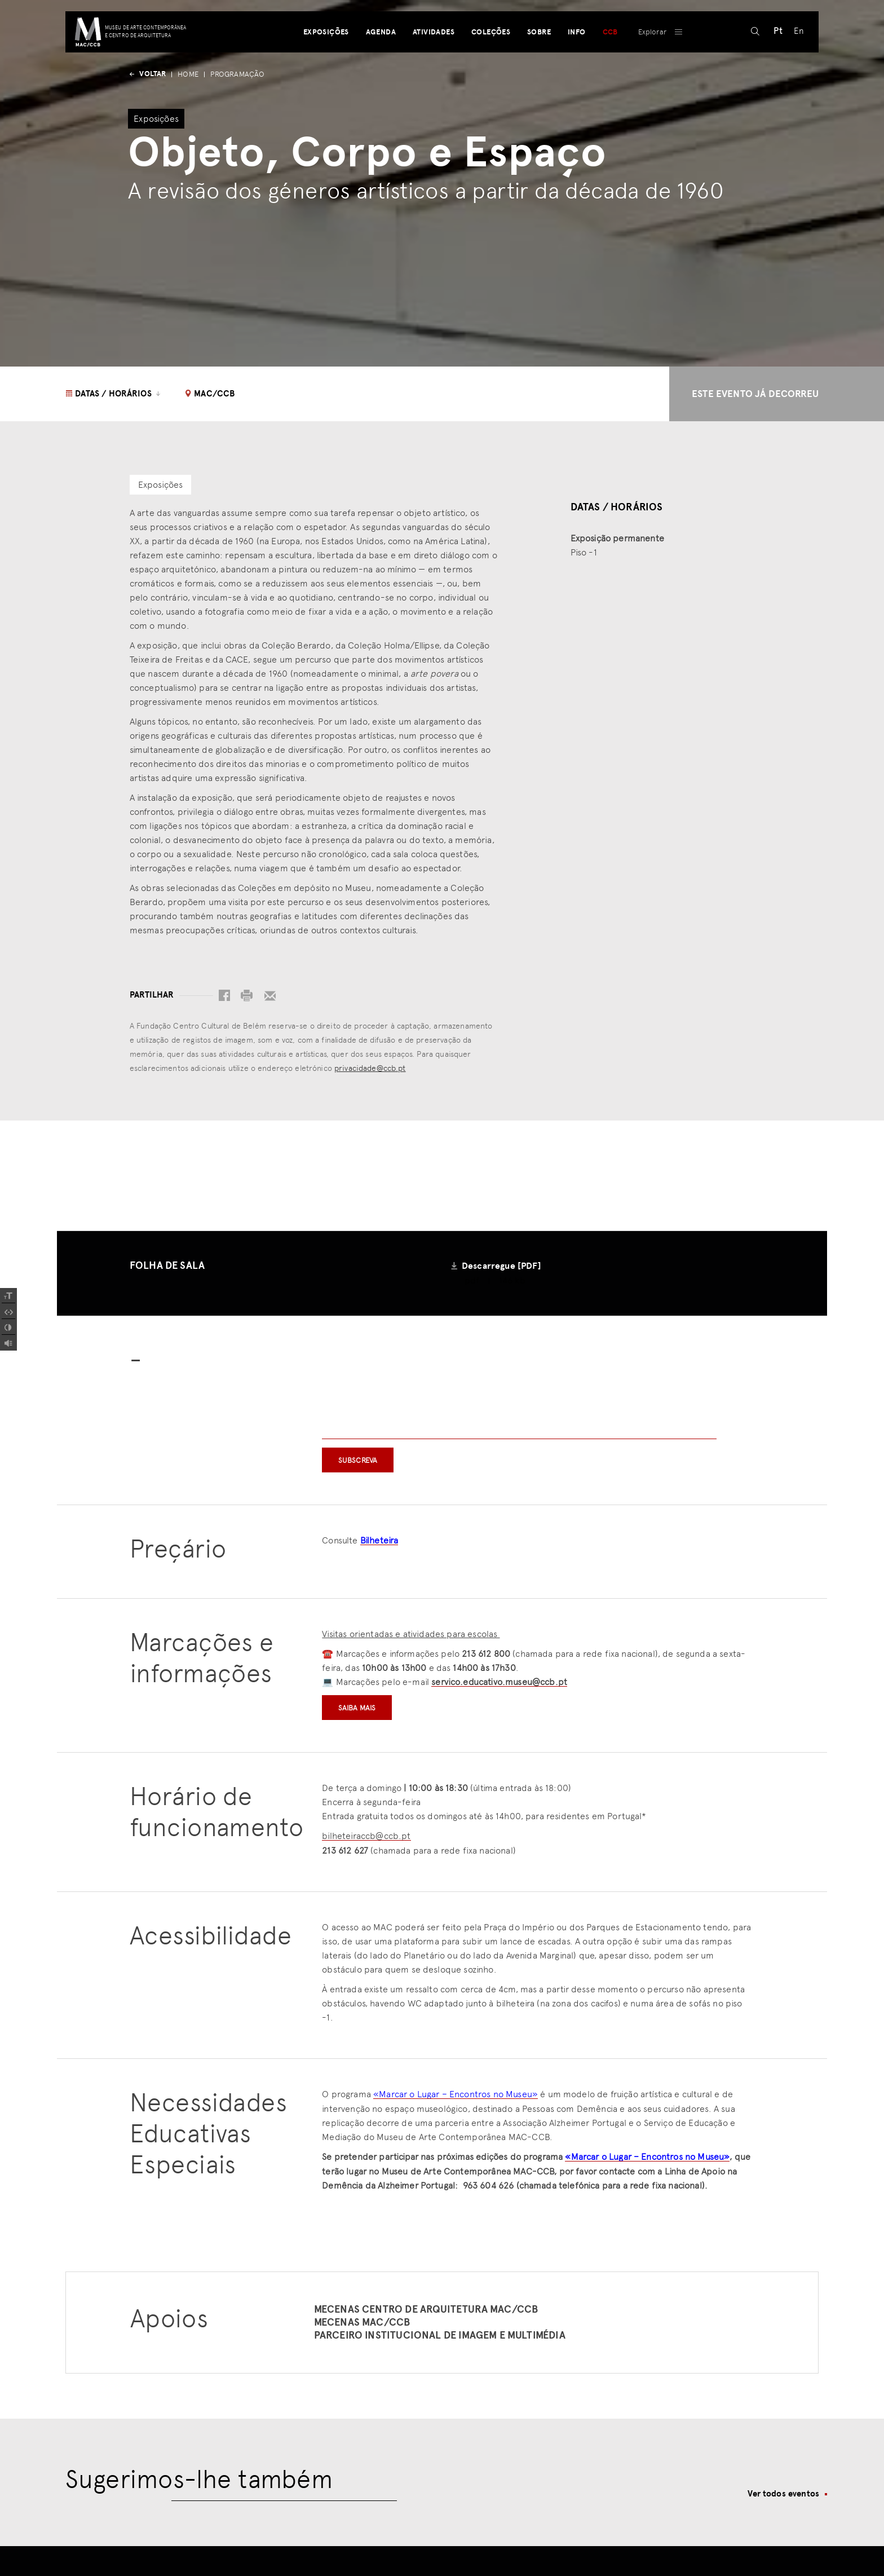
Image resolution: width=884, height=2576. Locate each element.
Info (576, 64)
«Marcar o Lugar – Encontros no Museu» (455, 2095)
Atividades (432, 64)
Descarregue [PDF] (501, 1266)
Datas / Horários (113, 394)
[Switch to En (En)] (794, 65)
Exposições (324, 64)
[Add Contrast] (8, 1327)
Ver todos (783, 2495)
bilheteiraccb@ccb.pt (366, 1837)
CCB (608, 64)
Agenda (379, 64)
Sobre (538, 64)
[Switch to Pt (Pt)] (774, 65)
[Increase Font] (8, 1296)
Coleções (489, 64)
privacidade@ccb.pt (370, 1068)
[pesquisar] (751, 64)
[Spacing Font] (8, 1312)
